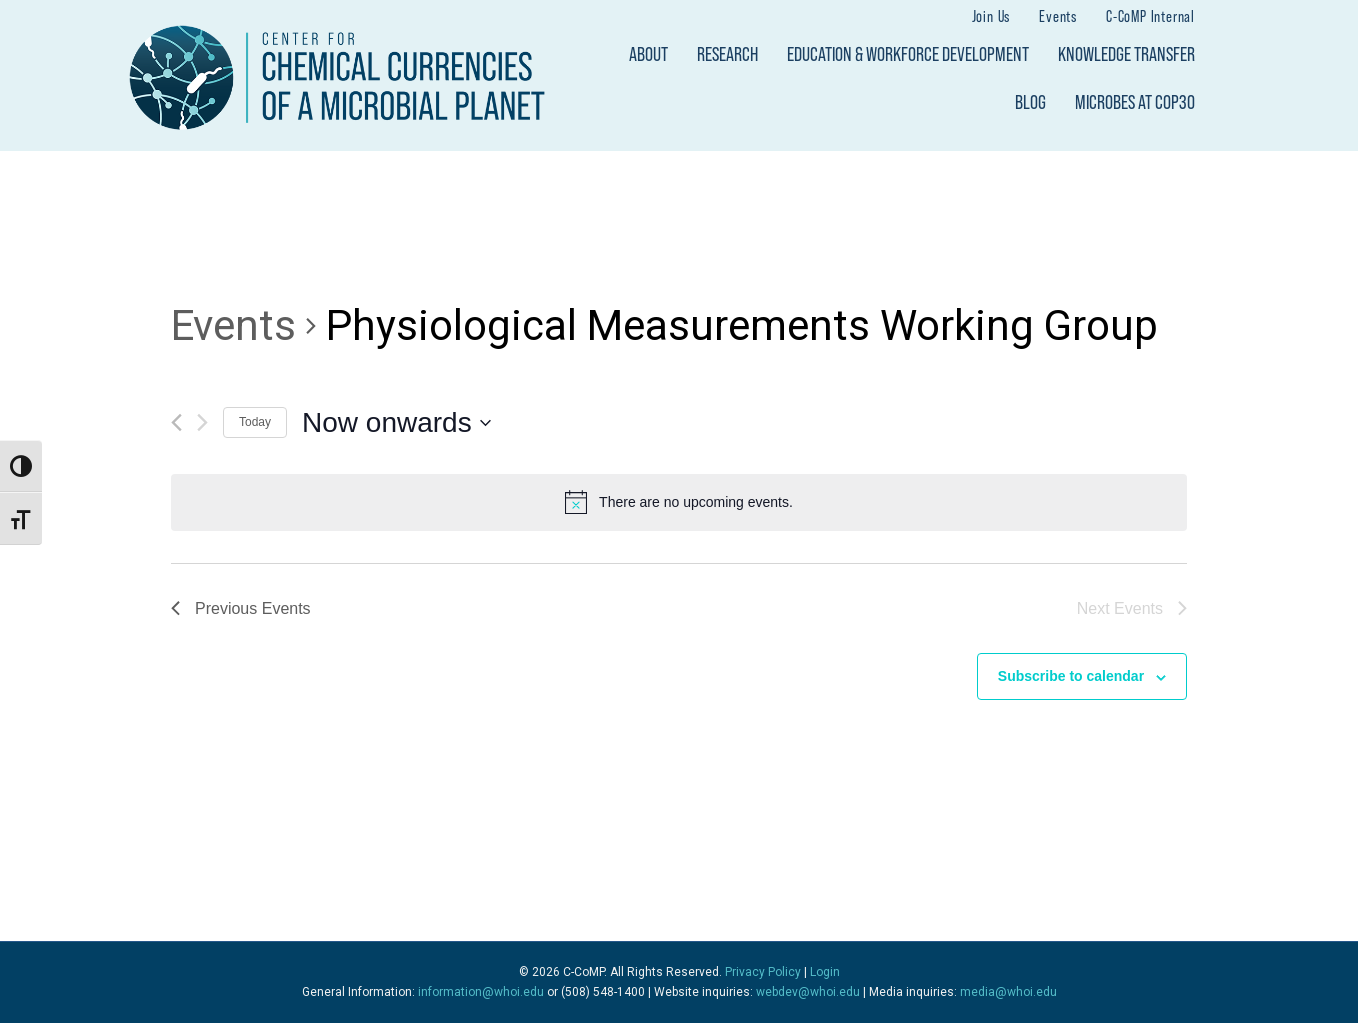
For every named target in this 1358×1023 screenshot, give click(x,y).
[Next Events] (202, 422)
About (648, 54)
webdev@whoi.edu (808, 992)
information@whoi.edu (481, 992)
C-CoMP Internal (1150, 15)
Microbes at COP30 (1135, 102)
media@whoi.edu (1008, 992)
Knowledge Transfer (1126, 54)
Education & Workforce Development (908, 54)
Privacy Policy (763, 972)
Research (727, 54)
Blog (1030, 102)
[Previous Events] (176, 422)
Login (825, 972)
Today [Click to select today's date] (255, 422)
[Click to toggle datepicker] (396, 423)
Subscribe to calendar (1071, 676)
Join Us (991, 15)
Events (1058, 15)
